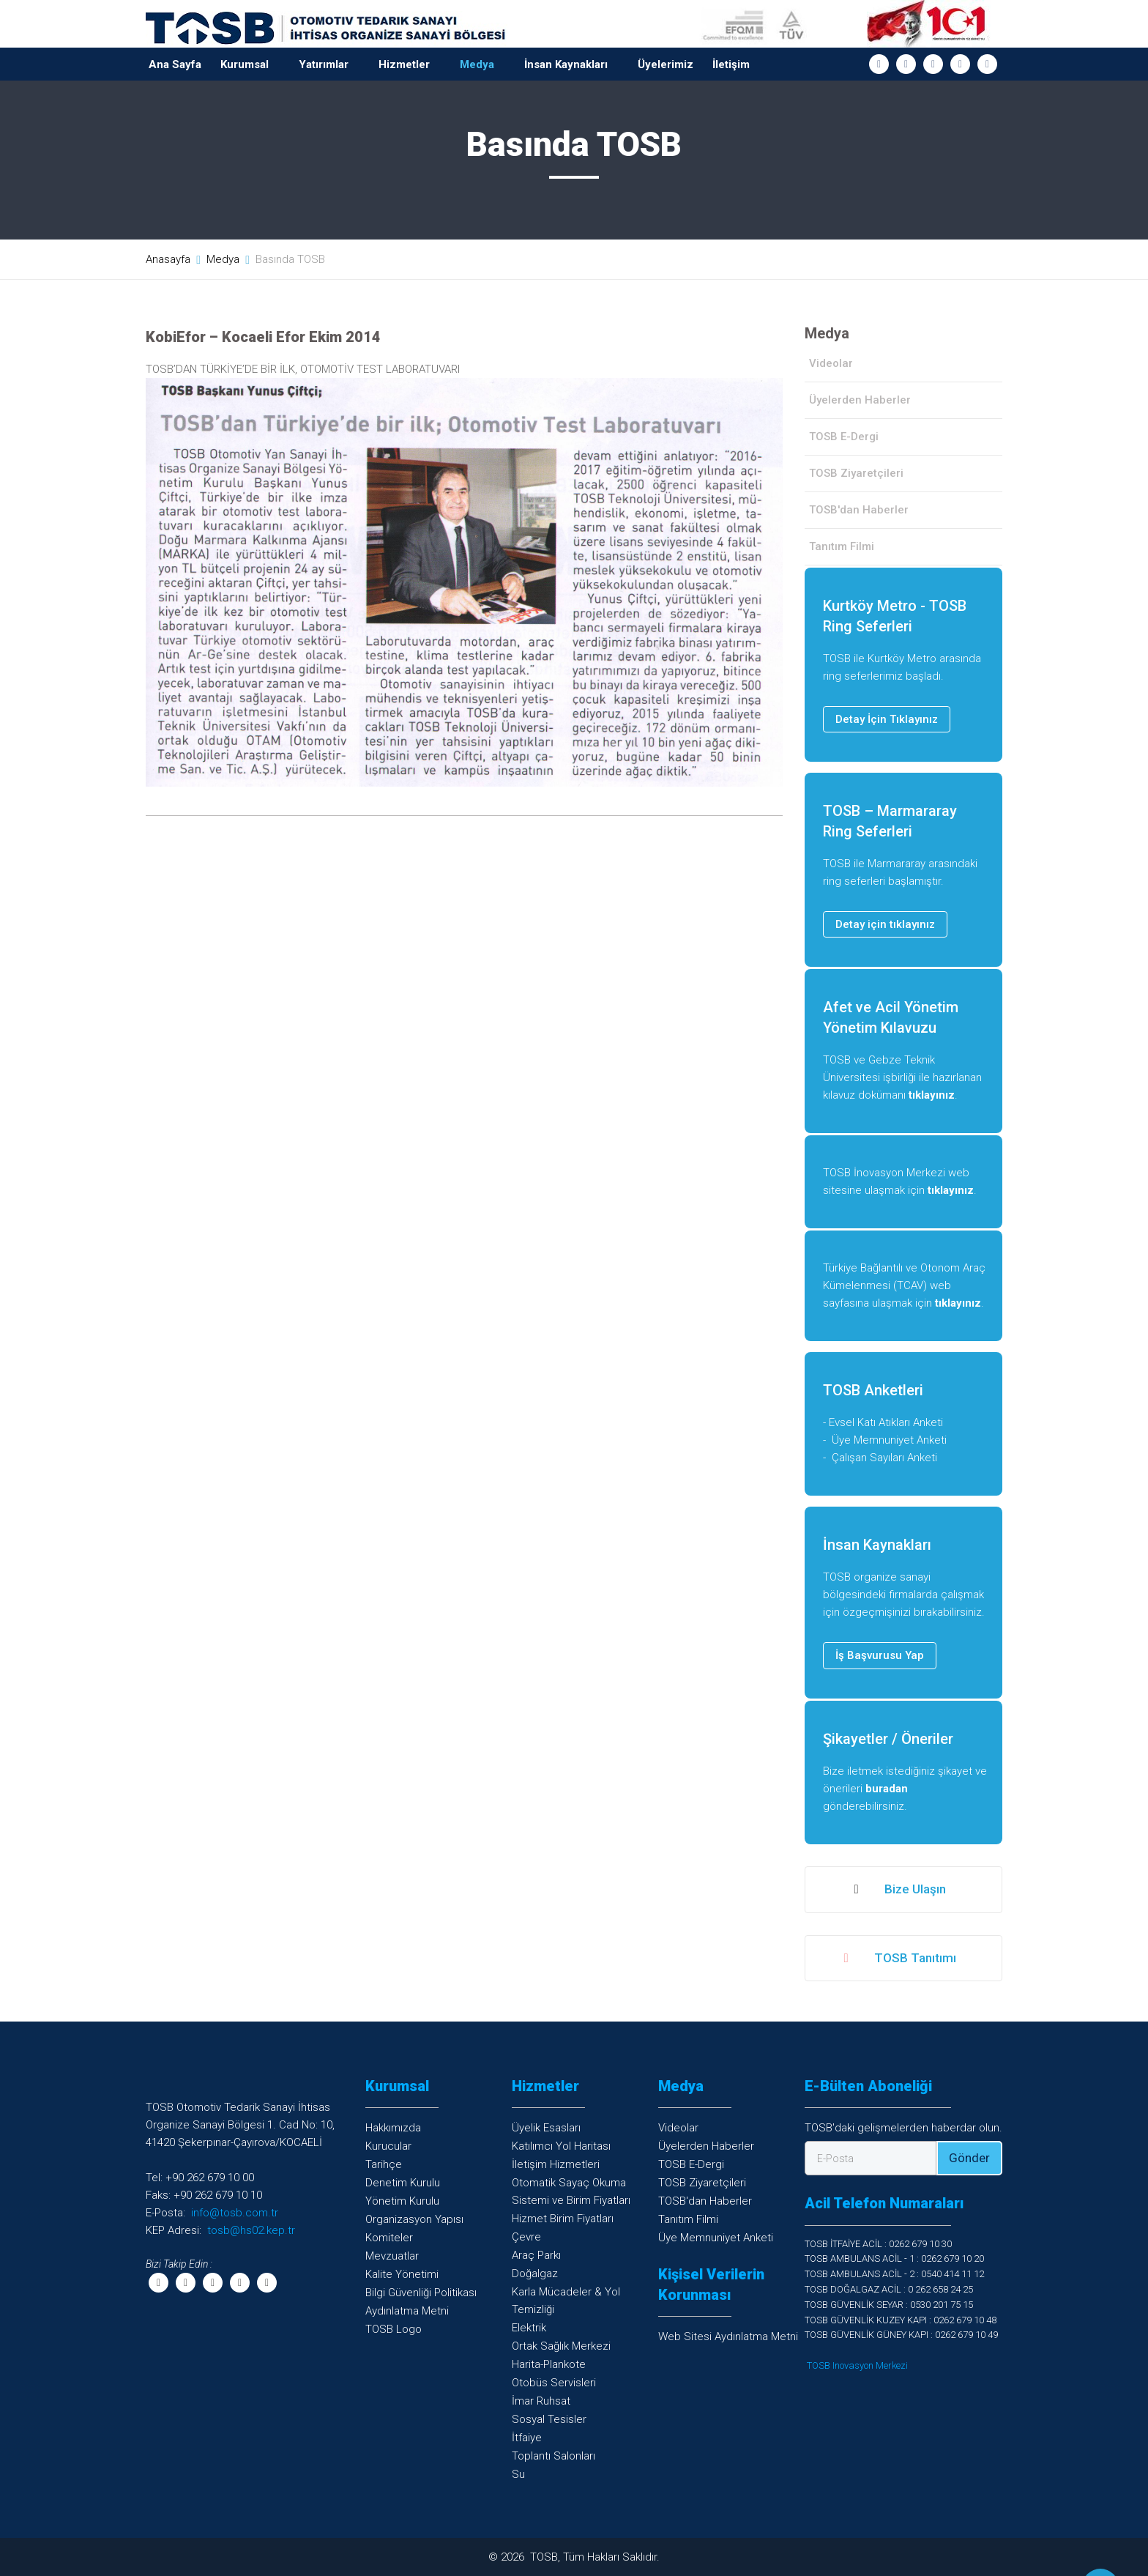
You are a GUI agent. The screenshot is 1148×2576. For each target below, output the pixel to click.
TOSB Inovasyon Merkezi (857, 2365)
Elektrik (529, 2327)
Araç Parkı (536, 2255)
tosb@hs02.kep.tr (251, 2230)
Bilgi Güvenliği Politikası (421, 2292)
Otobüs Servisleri (554, 2382)
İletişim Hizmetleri (556, 2164)
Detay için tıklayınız (885, 924)
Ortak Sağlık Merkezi (561, 2346)
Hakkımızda (393, 2127)
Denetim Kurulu (402, 2182)
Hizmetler (404, 64)
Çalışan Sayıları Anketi (884, 1457)
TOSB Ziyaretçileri (856, 473)
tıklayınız (932, 1095)
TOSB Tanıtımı (899, 1958)
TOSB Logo (393, 2329)
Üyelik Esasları (546, 2127)
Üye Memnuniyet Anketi (889, 1440)
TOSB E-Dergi (844, 436)
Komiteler (389, 2237)
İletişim (731, 64)
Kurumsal (244, 64)
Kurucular (388, 2146)
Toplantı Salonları (553, 2455)
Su (518, 2474)
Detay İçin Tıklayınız (886, 719)
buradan (886, 1788)
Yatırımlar (323, 64)
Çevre (526, 2236)
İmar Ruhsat (541, 2401)
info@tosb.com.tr (234, 2212)
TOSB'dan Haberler (859, 509)
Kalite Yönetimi (402, 2274)
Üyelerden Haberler (860, 400)
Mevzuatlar (392, 2256)
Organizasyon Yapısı (414, 2219)
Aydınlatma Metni (407, 2310)
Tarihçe (383, 2164)
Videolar (831, 363)
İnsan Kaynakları (566, 64)
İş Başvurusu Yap (879, 1655)
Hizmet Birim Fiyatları (563, 2218)
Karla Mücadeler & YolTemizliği (566, 2300)
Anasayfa (168, 259)
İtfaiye (527, 2437)
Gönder (969, 2157)
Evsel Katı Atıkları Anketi (886, 1422)
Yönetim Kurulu (402, 2201)
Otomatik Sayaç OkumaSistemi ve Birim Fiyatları (571, 2191)
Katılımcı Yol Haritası (561, 2146)
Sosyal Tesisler (549, 2419)
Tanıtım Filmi (841, 546)
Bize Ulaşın (899, 1889)
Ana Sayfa (175, 64)
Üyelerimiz (665, 64)
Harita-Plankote (549, 2364)
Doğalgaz (535, 2273)
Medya (477, 64)
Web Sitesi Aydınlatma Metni (728, 2336)
